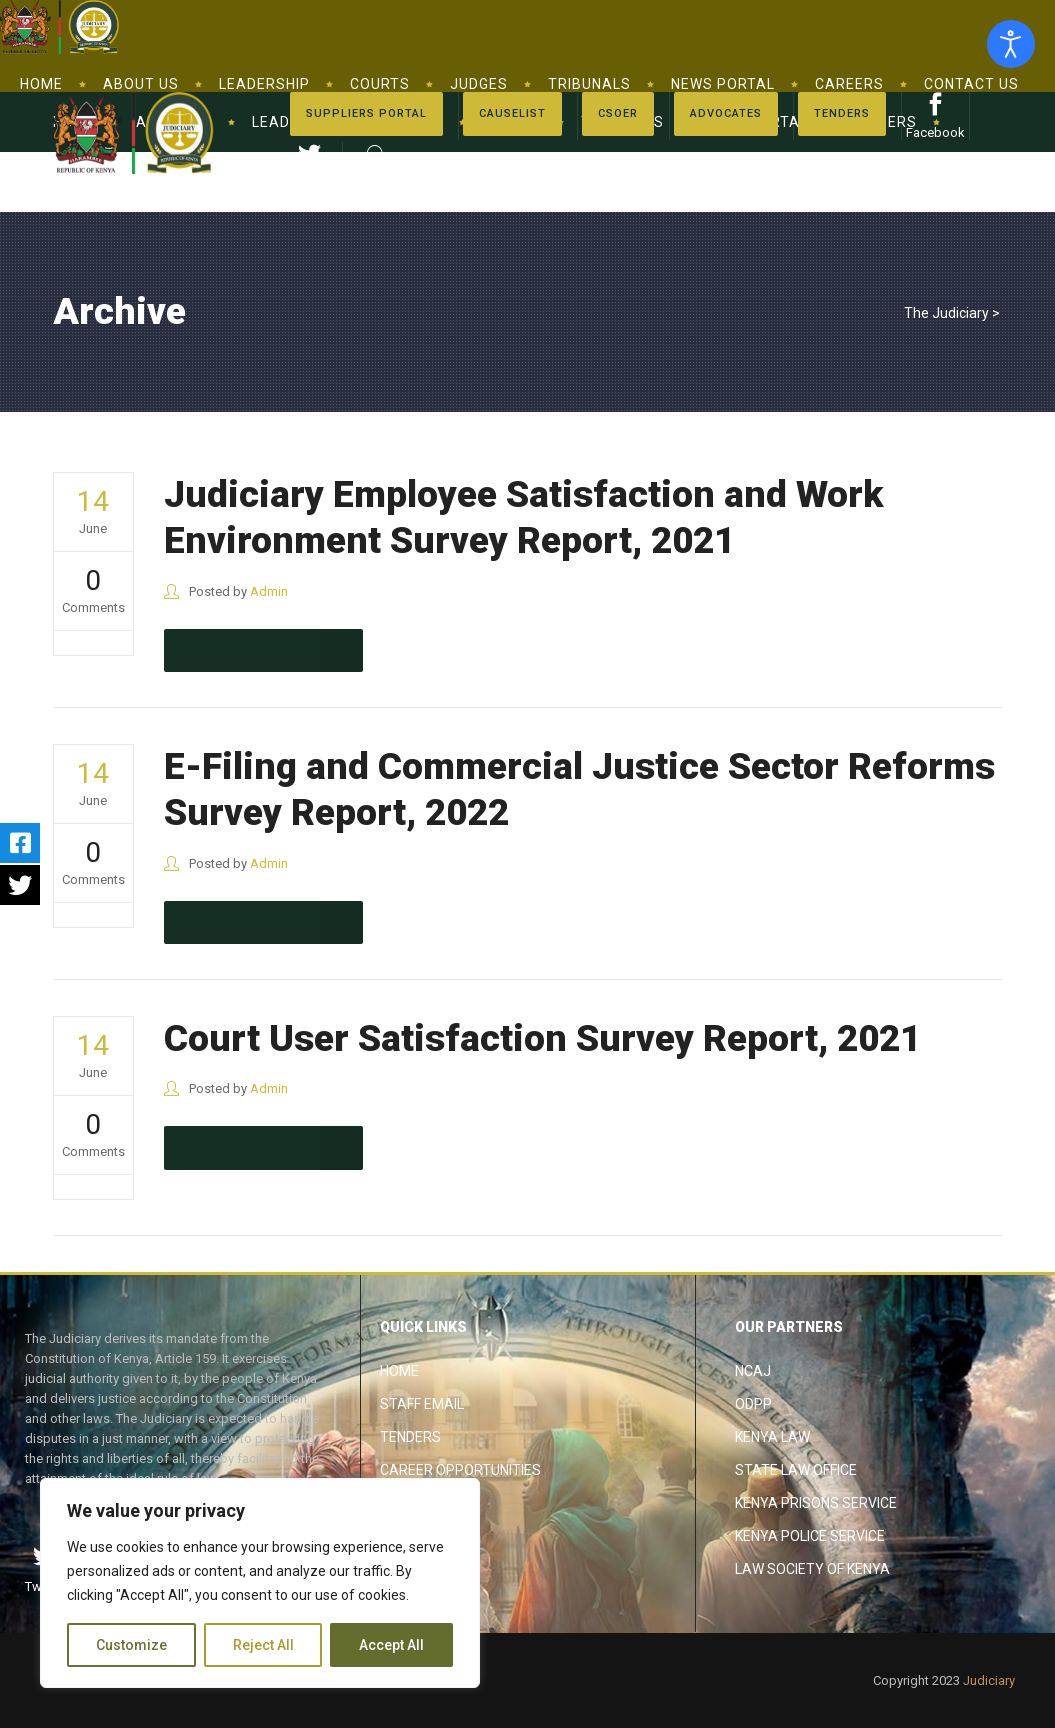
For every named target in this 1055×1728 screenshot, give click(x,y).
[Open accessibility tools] (1011, 44)
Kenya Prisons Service (816, 1503)
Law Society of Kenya (812, 1569)
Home (399, 1371)
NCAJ (753, 1371)
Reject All (263, 1645)
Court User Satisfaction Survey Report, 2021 (542, 1038)
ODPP (753, 1404)
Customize (131, 1645)
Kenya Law (772, 1437)
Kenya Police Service (810, 1536)
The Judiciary (946, 313)
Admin (269, 591)
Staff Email (422, 1404)
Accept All (391, 1645)
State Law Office (796, 1470)
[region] (260, 1583)
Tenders (410, 1437)
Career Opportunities (460, 1470)
